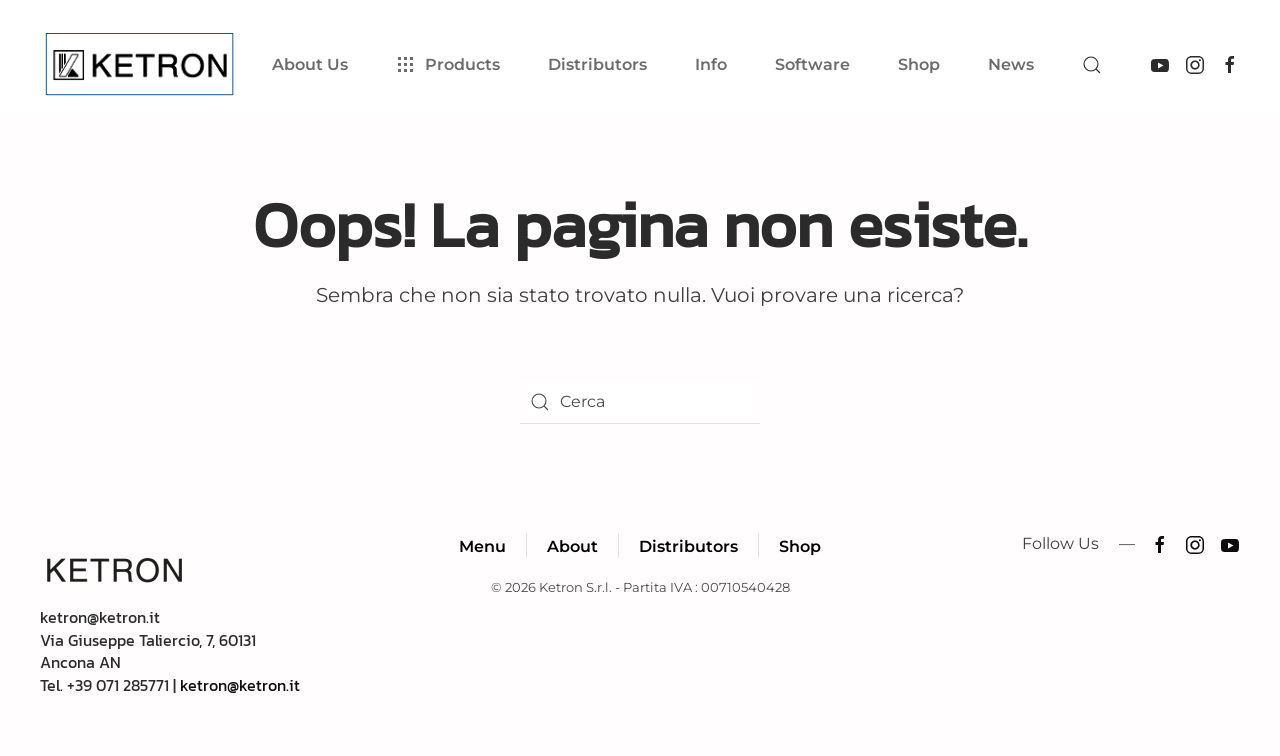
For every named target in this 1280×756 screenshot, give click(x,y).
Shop (919, 64)
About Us (310, 64)
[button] (1092, 65)
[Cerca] (640, 402)
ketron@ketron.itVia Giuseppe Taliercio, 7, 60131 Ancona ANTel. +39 (148, 650)
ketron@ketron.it (240, 685)
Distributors (688, 546)
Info (711, 64)
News (1011, 64)
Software (812, 64)
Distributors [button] (597, 64)
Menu (482, 546)
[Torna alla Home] (143, 65)
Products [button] (448, 65)
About (572, 546)
